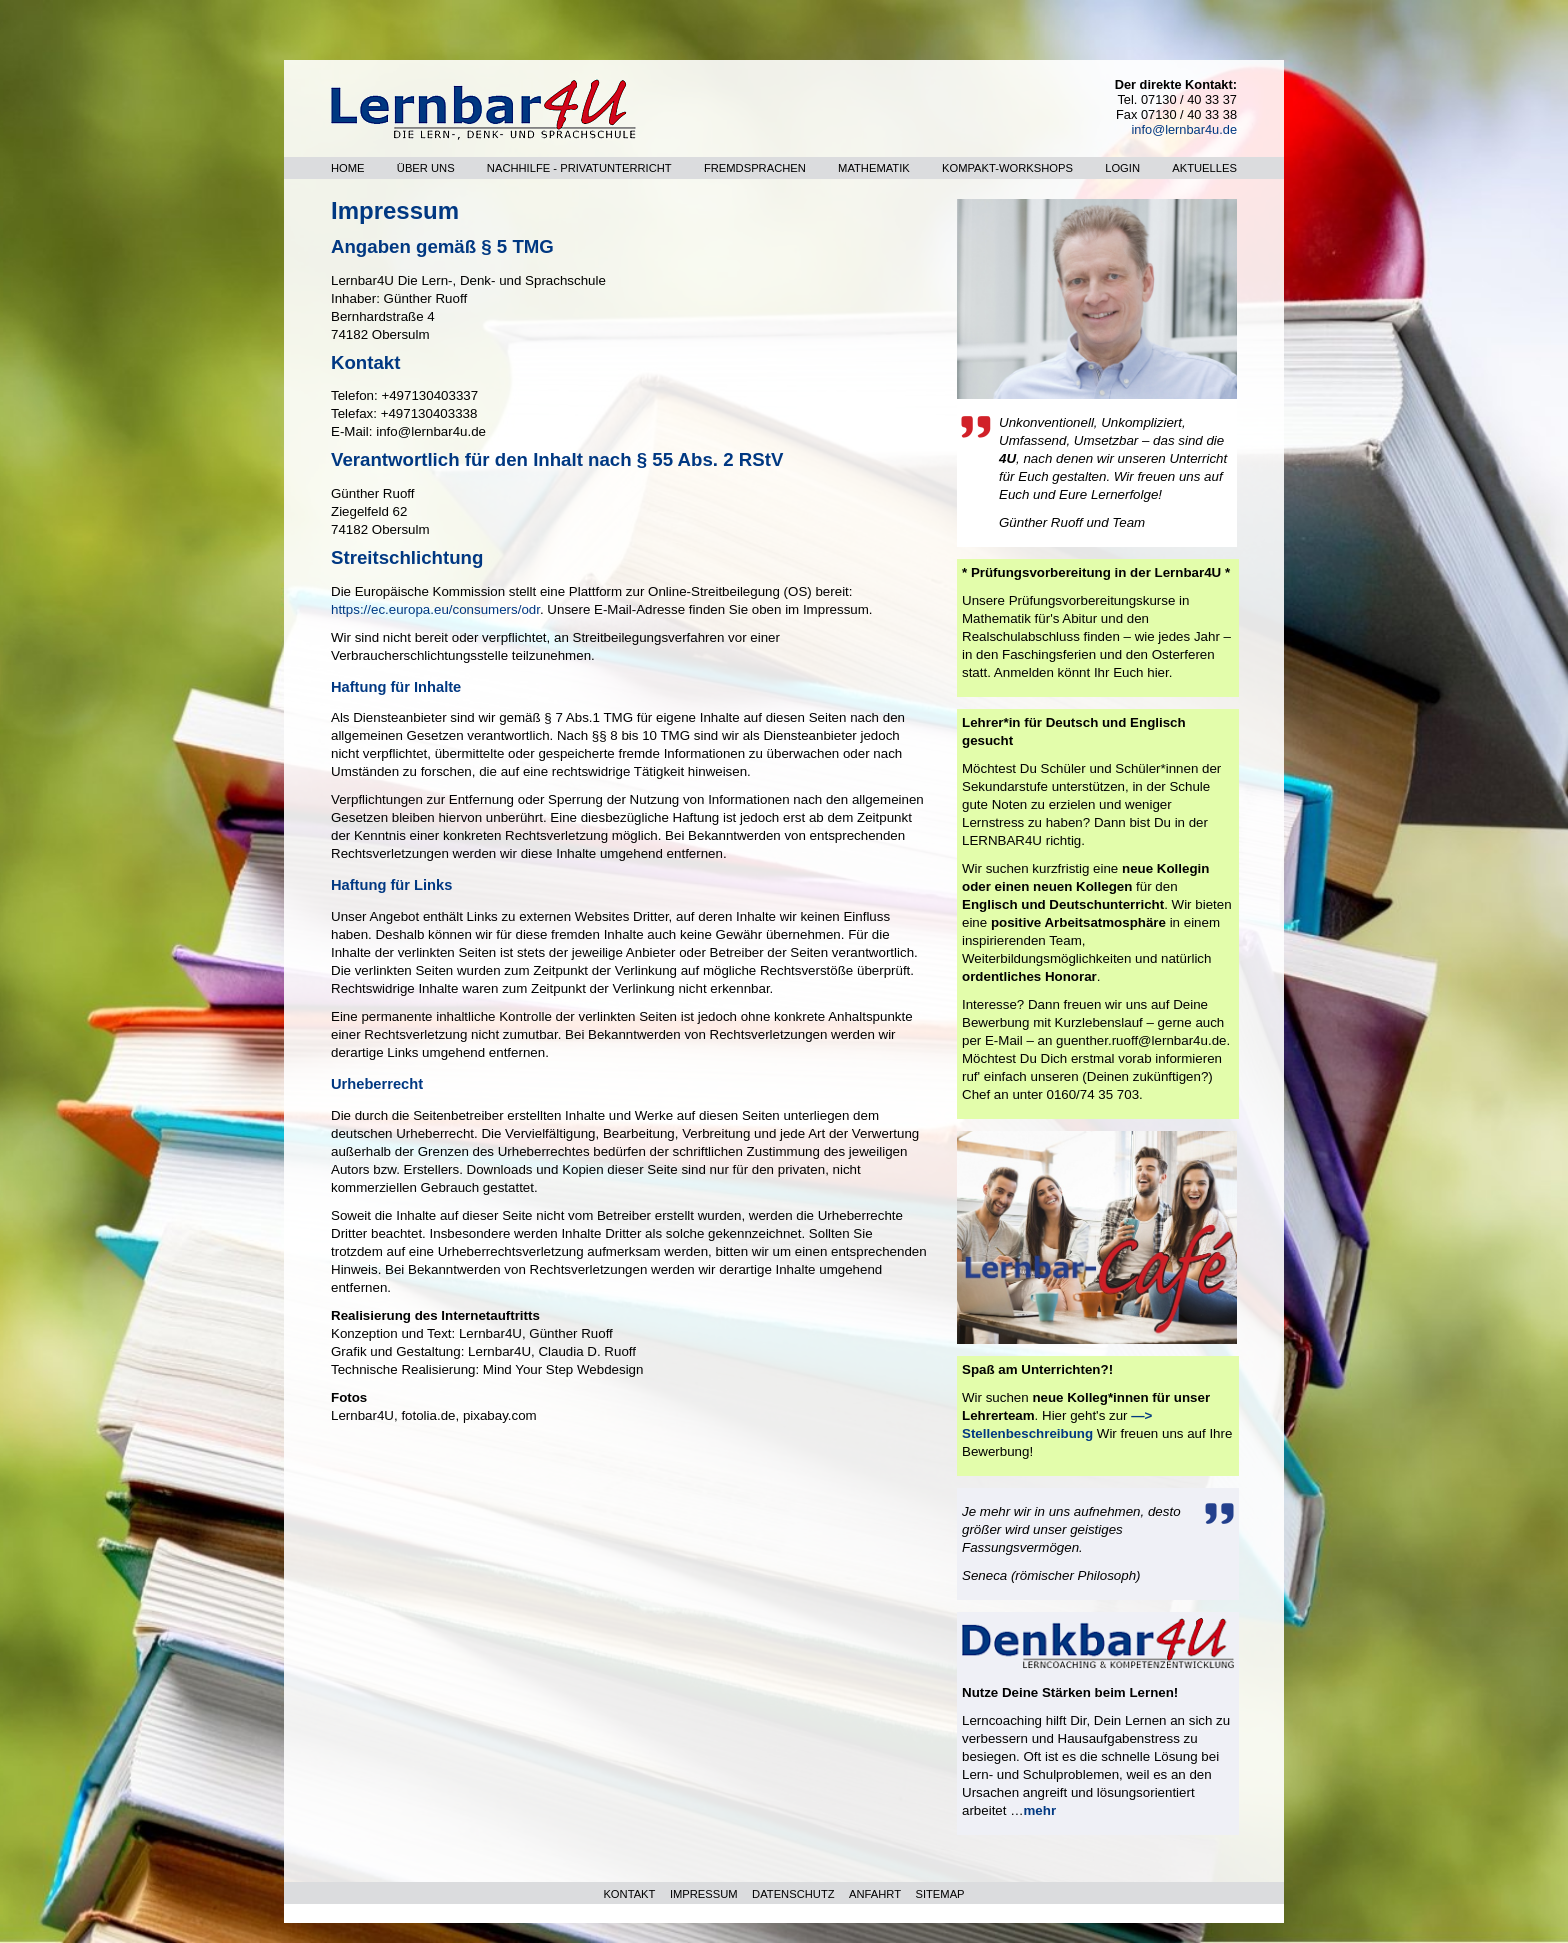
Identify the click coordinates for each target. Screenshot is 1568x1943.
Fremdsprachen (755, 168)
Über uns (426, 168)
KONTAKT (629, 1894)
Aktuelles (1204, 168)
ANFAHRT (875, 1894)
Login (1122, 168)
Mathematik (874, 168)
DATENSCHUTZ (793, 1894)
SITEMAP (939, 1894)
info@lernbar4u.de (1184, 129)
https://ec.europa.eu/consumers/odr (435, 609)
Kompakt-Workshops (1007, 168)
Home (348, 168)
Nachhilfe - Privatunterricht (579, 168)
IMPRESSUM (704, 1894)
